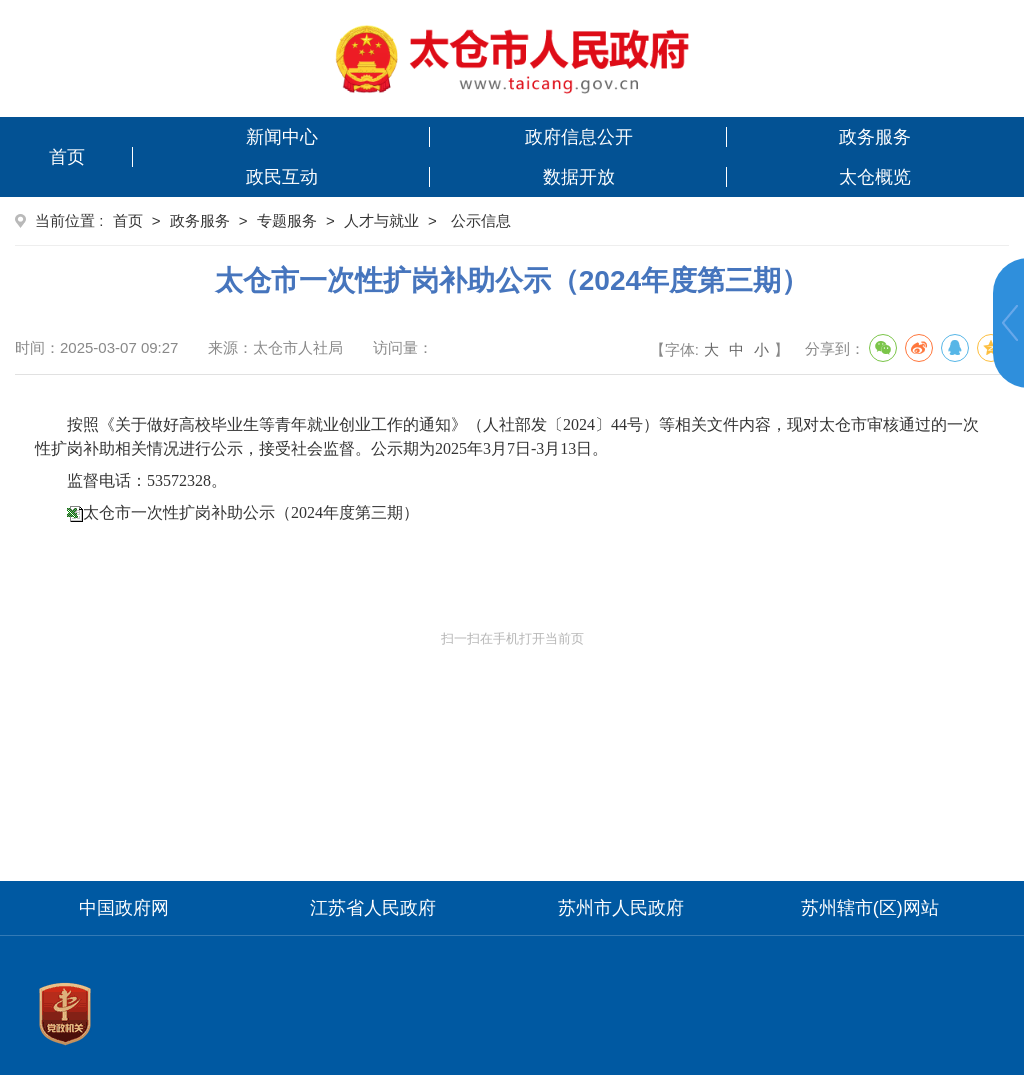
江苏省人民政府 (373, 908)
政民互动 (282, 177)
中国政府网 (124, 908)
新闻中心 (282, 137)
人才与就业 (381, 220)
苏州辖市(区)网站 (870, 908)
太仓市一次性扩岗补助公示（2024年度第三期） (251, 512)
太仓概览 (875, 177)
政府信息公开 (579, 137)
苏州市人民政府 (621, 908)
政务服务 (875, 137)
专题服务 (287, 220)
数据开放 (579, 177)
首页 (67, 157)
